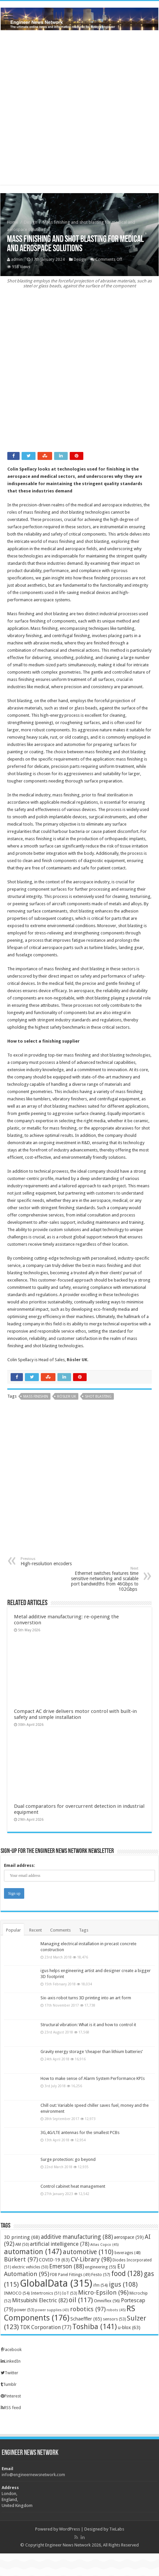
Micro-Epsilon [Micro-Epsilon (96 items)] (103, 2292)
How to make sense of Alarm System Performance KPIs (92, 2078)
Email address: (19, 1865)
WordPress (69, 2529)
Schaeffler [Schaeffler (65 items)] (86, 2319)
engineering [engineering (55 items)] (100, 2266)
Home (12, 222)
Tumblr (9, 2384)
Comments (60, 1930)
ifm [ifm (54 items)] (100, 2285)
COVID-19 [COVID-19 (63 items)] (54, 2259)
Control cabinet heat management (72, 2186)
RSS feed (11, 2407)
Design (30, 222)
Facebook (11, 2349)
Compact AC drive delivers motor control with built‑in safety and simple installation (75, 1714)
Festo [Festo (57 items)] (100, 2274)
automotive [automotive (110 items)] (88, 2252)
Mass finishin (35, 1396)
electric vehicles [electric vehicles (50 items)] (30, 2267)
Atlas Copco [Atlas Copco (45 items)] (104, 2245)
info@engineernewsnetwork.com (33, 2474)
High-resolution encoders (55, 1561)
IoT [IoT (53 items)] (69, 2293)
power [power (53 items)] (24, 2309)
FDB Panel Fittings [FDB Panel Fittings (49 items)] (70, 2274)
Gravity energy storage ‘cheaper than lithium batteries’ (91, 2051)
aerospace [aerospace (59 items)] (129, 2237)
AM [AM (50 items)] (22, 2244)
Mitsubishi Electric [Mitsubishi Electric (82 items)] (40, 2300)
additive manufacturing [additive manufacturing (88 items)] (77, 2237)
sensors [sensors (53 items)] (114, 2319)
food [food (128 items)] (127, 2274)
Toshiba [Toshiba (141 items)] (94, 2326)
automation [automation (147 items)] (33, 2251)
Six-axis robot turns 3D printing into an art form (85, 1997)
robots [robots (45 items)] (116, 2310)
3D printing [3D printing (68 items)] (22, 2237)
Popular (13, 1930)
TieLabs (116, 2529)
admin (17, 259)
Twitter (9, 2372)
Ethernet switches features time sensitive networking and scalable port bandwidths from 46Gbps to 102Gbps (104, 1579)
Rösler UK (77, 1359)
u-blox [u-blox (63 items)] (129, 2327)
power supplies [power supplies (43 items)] (52, 2310)
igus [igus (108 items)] (123, 2284)
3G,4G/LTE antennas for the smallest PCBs (79, 2132)
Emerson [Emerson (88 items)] (66, 2266)
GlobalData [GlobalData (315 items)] (56, 2283)
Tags (83, 1930)
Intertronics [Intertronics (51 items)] (46, 2293)
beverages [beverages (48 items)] (127, 2252)
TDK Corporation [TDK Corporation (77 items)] (45, 2327)
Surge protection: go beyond (68, 2159)
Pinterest (11, 2395)
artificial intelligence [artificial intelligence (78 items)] (59, 2244)
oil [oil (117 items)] (81, 2300)
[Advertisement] (79, 374)
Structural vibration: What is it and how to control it (88, 2024)
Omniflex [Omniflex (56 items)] (107, 2300)
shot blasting (98, 1396)
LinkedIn (11, 2361)
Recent (35, 1930)
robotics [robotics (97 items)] (88, 2309)
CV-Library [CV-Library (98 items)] (91, 2259)
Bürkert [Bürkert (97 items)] (21, 2259)
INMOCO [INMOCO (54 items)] (17, 2293)
